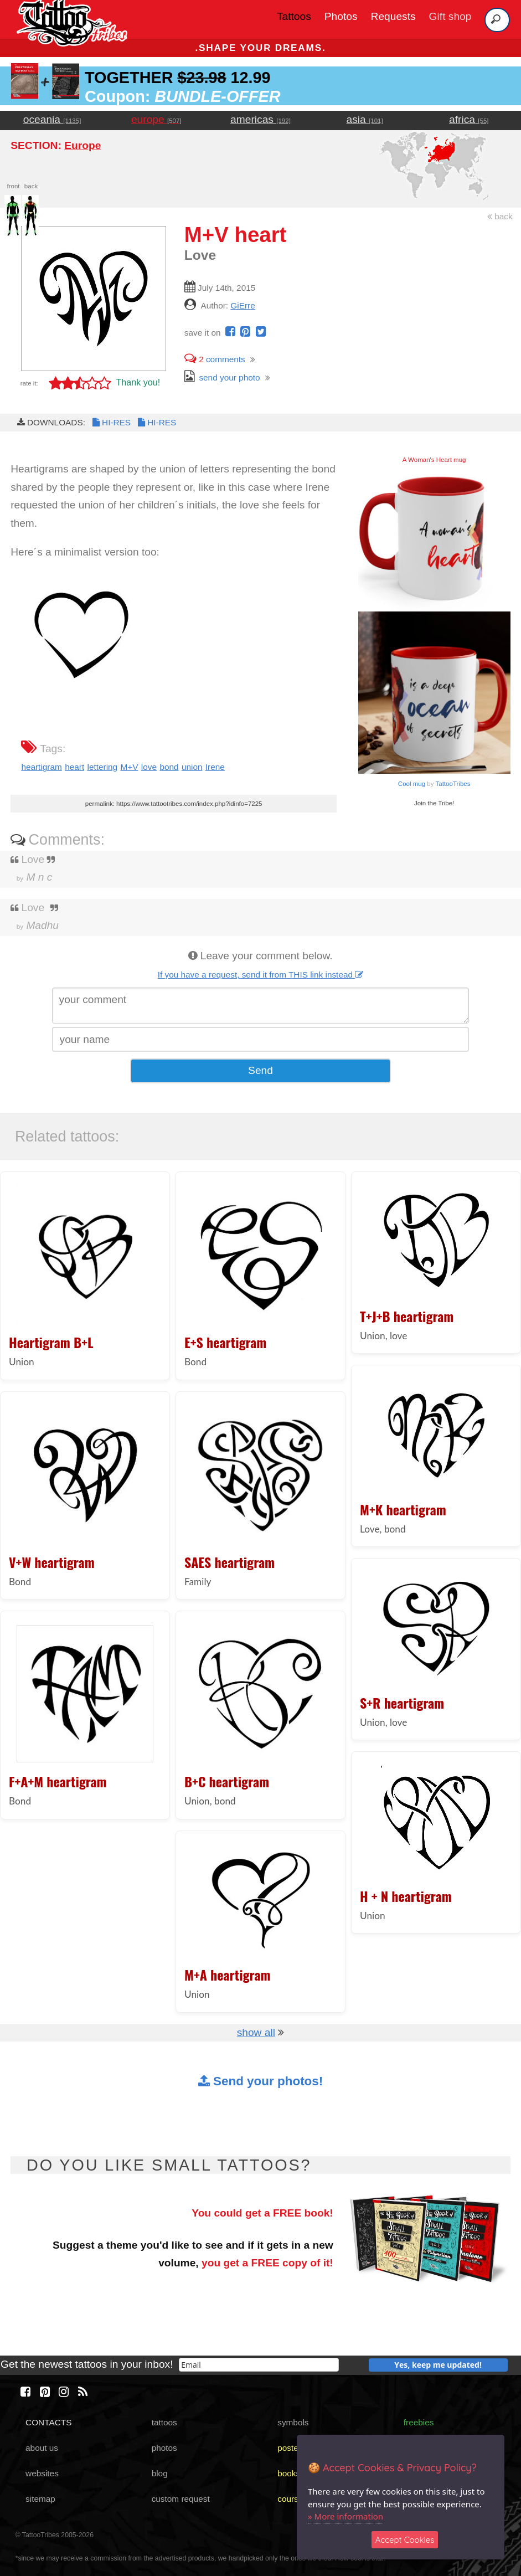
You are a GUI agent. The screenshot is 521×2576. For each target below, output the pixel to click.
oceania (52, 119)
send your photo (222, 377)
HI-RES (110, 422)
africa (468, 119)
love (149, 767)
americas (260, 119)
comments (214, 359)
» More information (345, 2516)
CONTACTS (48, 2422)
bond (168, 767)
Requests (393, 16)
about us (41, 2447)
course (290, 2498)
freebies (419, 2422)
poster (289, 2447)
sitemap (40, 2498)
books (288, 2473)
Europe (82, 145)
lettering (102, 767)
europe (156, 119)
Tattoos (294, 16)
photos (164, 2447)
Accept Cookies (405, 2539)
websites (42, 2473)
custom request (181, 2498)
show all (256, 2032)
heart (74, 767)
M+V (129, 767)
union (192, 767)
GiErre (242, 305)
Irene (215, 767)
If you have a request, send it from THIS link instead (261, 974)
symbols (292, 2422)
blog (160, 2473)
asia (365, 119)
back (500, 216)
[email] (259, 2365)
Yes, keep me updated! (438, 2364)
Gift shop (450, 16)
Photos (341, 16)
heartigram (41, 767)
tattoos (164, 2422)
